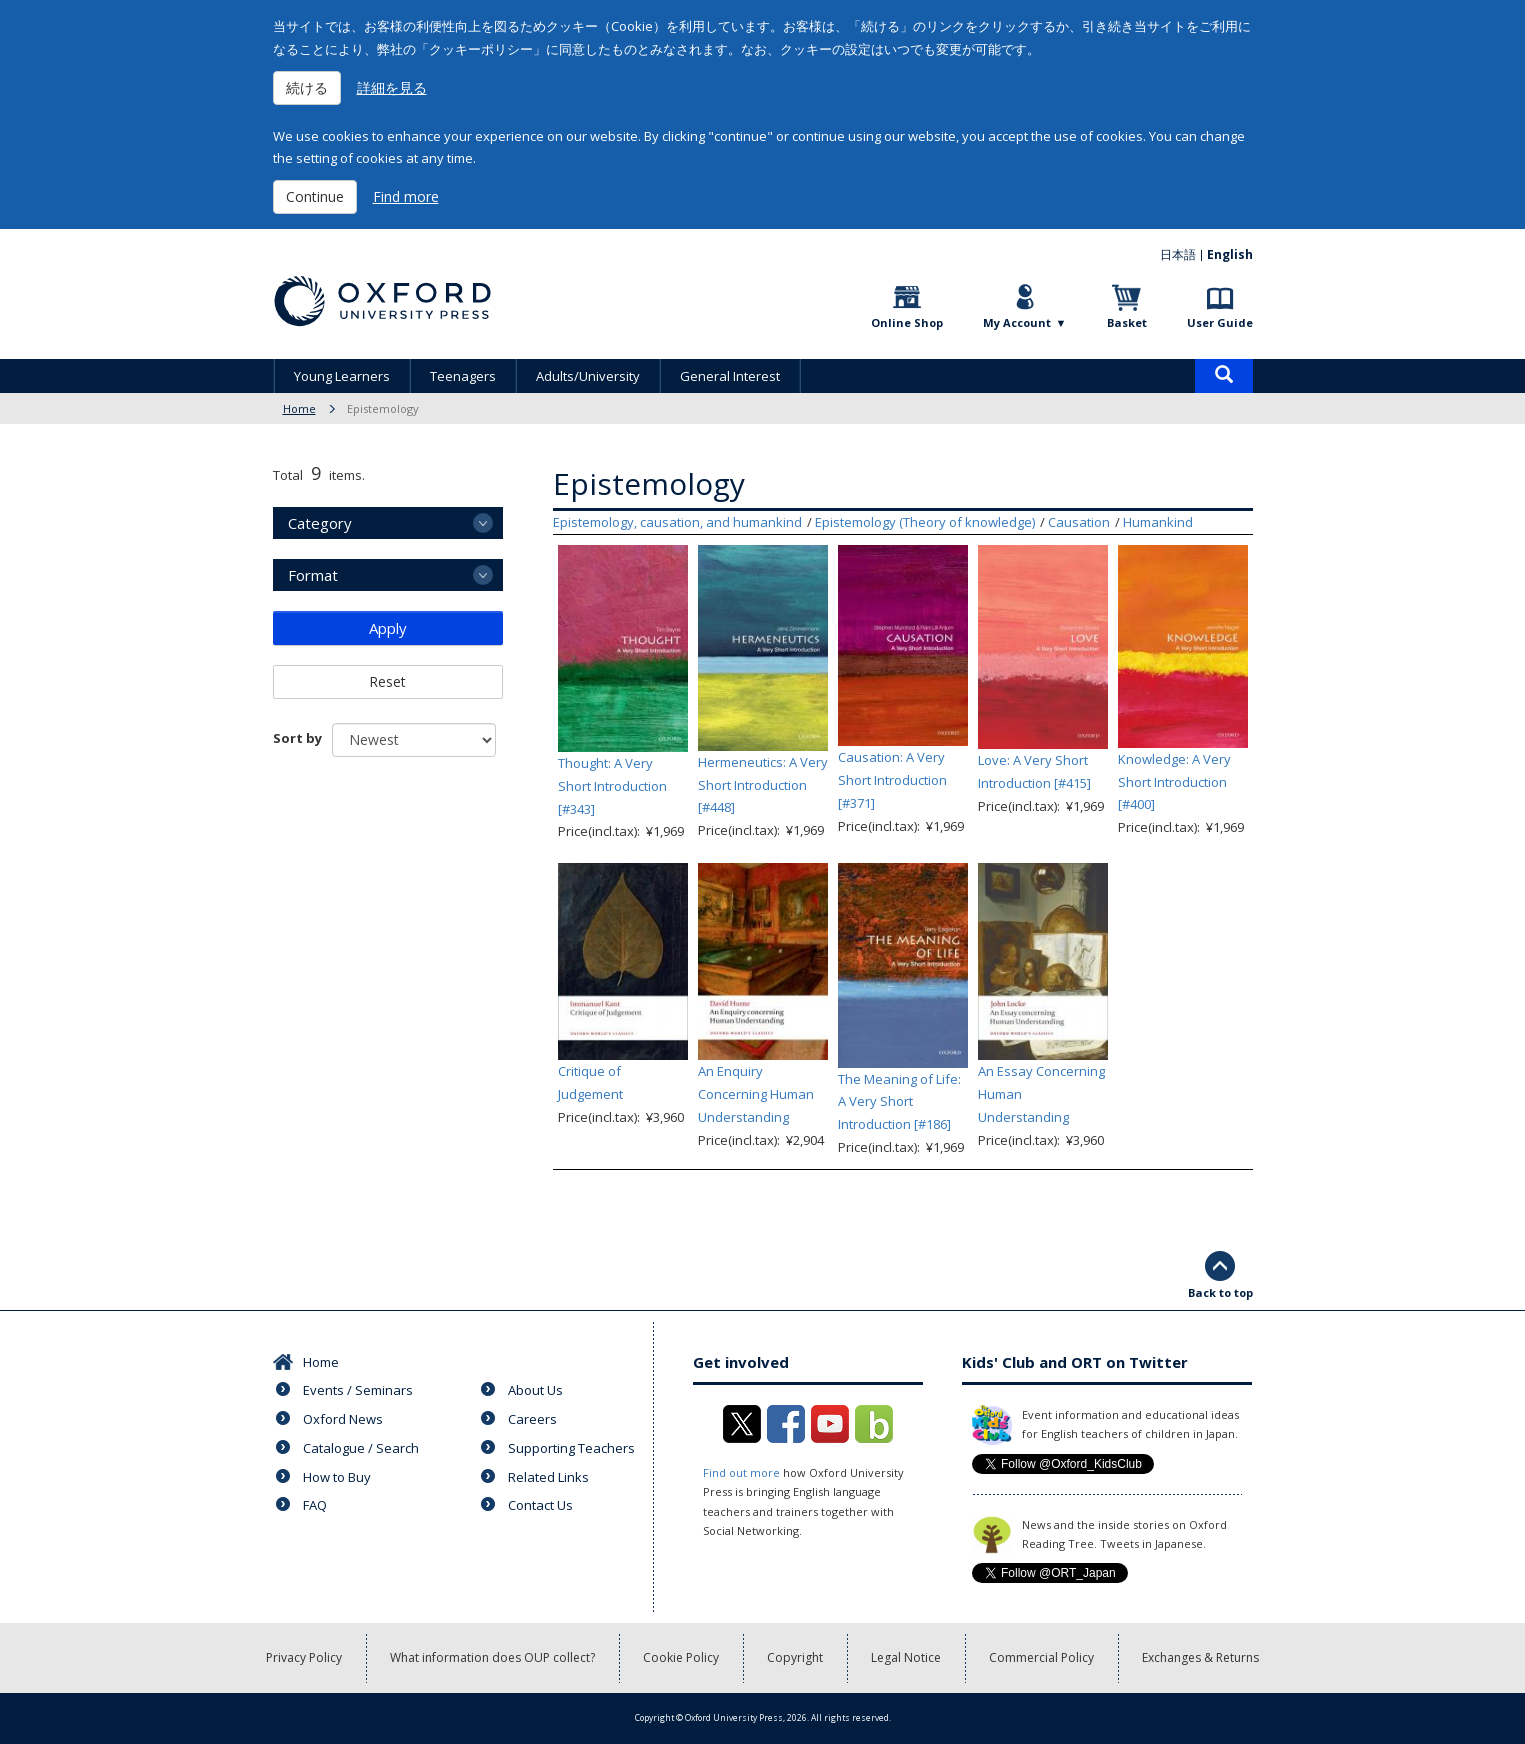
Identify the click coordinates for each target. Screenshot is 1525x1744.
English (1230, 254)
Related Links (548, 1477)
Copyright (795, 1657)
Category (320, 523)
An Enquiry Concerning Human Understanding (756, 1094)
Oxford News (343, 1419)
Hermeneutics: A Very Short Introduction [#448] (763, 785)
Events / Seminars (358, 1390)
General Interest (730, 376)
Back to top (1220, 1292)
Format (313, 575)
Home (299, 408)
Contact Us (540, 1505)
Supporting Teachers (571, 1448)
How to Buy (337, 1477)
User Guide (1220, 322)
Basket (1127, 322)
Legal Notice (906, 1657)
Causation (1079, 522)
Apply (388, 628)
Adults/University (588, 376)
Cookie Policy (681, 1657)
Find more (406, 196)
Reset (387, 681)
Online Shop (907, 322)
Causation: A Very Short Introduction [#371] (892, 780)
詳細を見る (392, 87)
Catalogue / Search (361, 1448)
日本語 (1178, 254)
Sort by (297, 738)
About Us (535, 1390)
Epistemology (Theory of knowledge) (925, 522)
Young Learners (342, 376)
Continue (315, 196)
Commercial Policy (1041, 1657)
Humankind (1158, 522)
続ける (307, 87)
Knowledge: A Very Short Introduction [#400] (1174, 782)
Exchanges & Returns (1200, 1657)
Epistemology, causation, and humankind (677, 522)
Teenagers (463, 376)
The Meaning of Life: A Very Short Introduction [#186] (899, 1102)
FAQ (315, 1505)
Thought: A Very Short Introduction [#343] (612, 786)
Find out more (741, 1472)
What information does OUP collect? (492, 1657)
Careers (532, 1419)
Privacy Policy (304, 1657)
